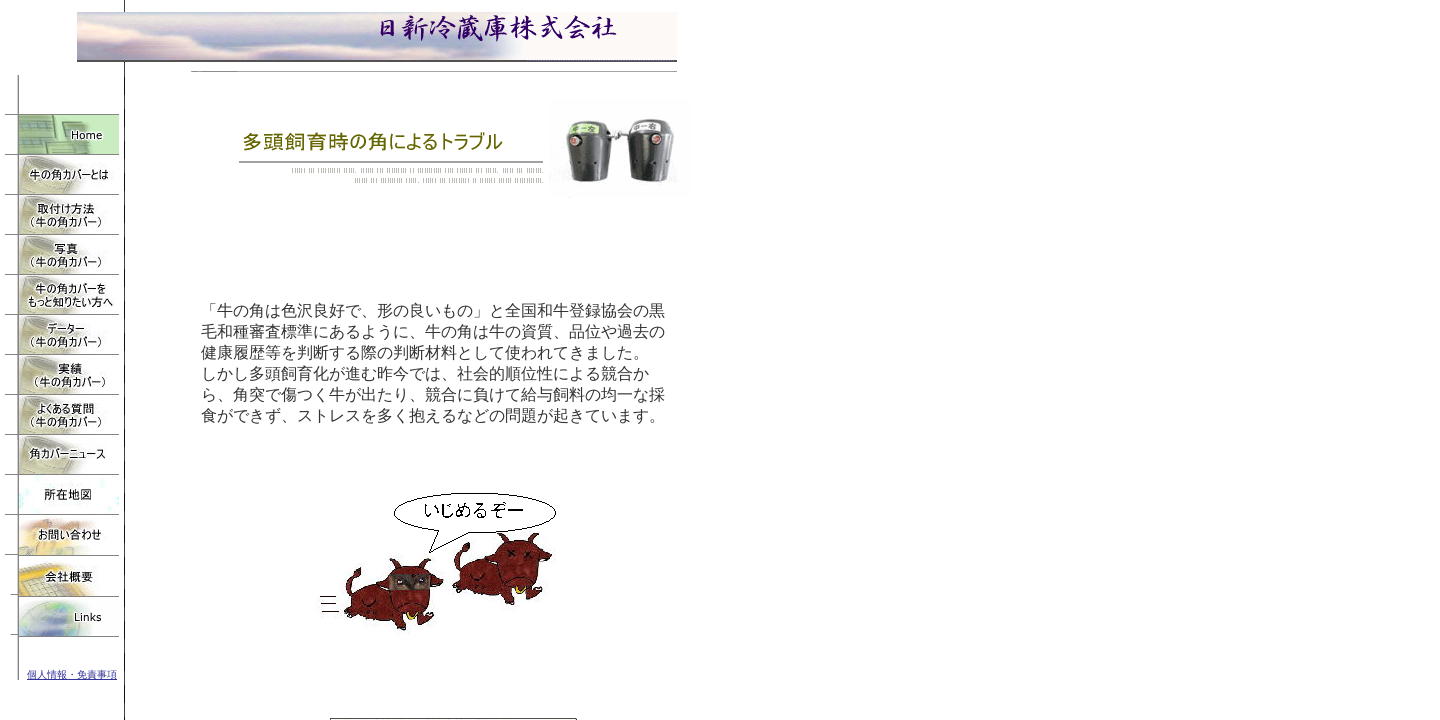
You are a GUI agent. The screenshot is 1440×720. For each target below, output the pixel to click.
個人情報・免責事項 (72, 674)
